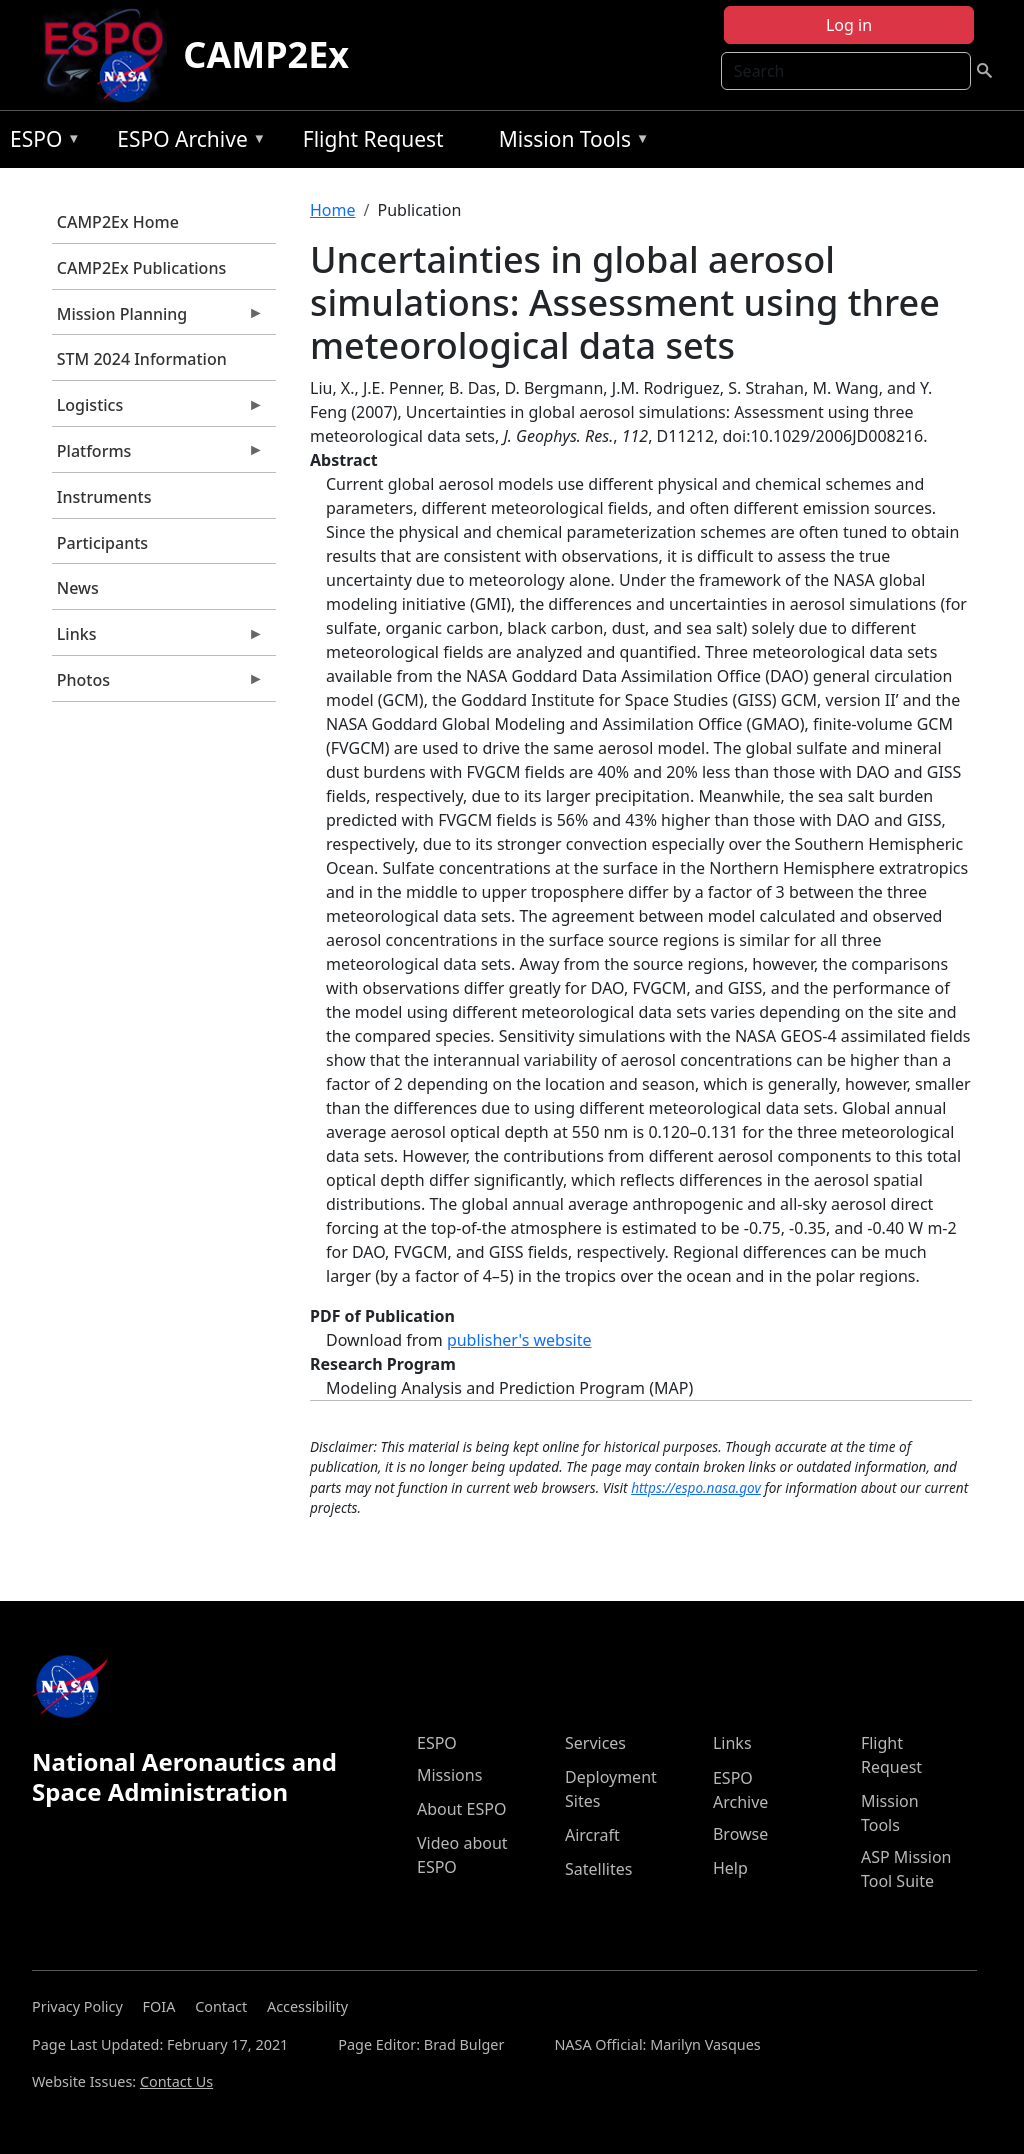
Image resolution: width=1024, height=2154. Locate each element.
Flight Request (373, 139)
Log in (849, 25)
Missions (449, 1775)
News (78, 588)
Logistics (158, 410)
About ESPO (461, 1809)
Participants (102, 543)
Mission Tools (569, 142)
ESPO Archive (186, 142)
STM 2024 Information (142, 359)
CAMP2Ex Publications (141, 268)
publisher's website (519, 1340)
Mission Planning (158, 319)
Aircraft (592, 1835)
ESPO (40, 142)
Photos (158, 685)
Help (730, 1868)
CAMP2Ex (266, 54)
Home (333, 210)
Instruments (104, 497)
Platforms (158, 456)
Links (158, 639)
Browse (740, 1834)
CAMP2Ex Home (118, 222)
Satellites (598, 1869)
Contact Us (176, 2081)
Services (595, 1743)
